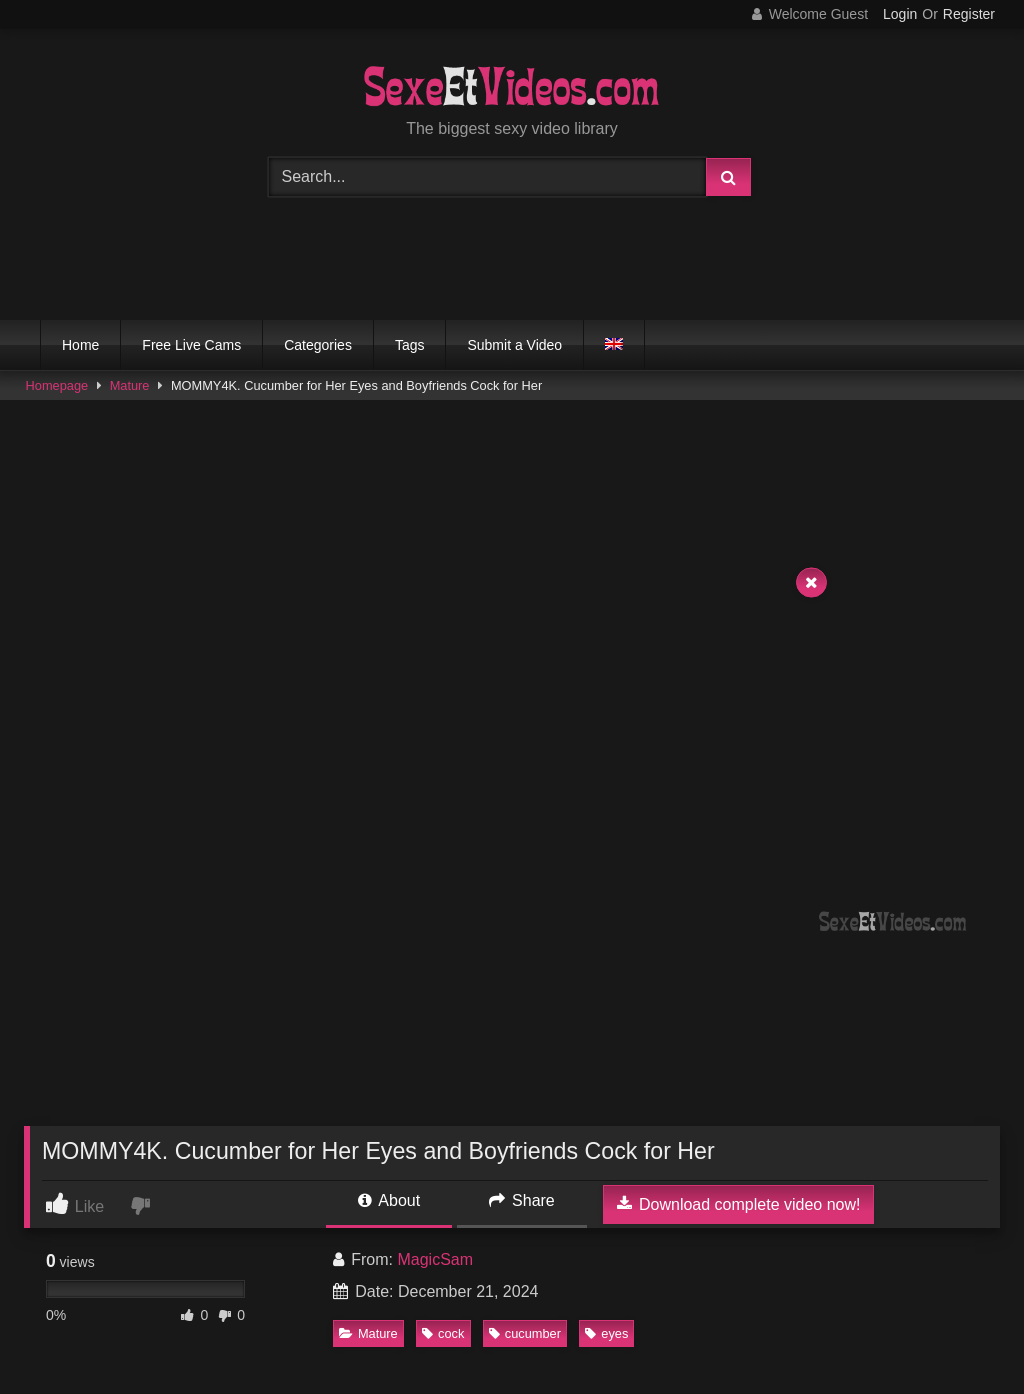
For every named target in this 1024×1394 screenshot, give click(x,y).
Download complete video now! (739, 1204)
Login (900, 14)
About (389, 1200)
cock (443, 1333)
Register (969, 14)
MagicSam (435, 1259)
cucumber (525, 1333)
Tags (410, 345)
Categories (318, 345)
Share (522, 1200)
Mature (130, 385)
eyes (606, 1333)
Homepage (57, 385)
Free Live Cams (191, 345)
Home (80, 345)
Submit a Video (514, 345)
